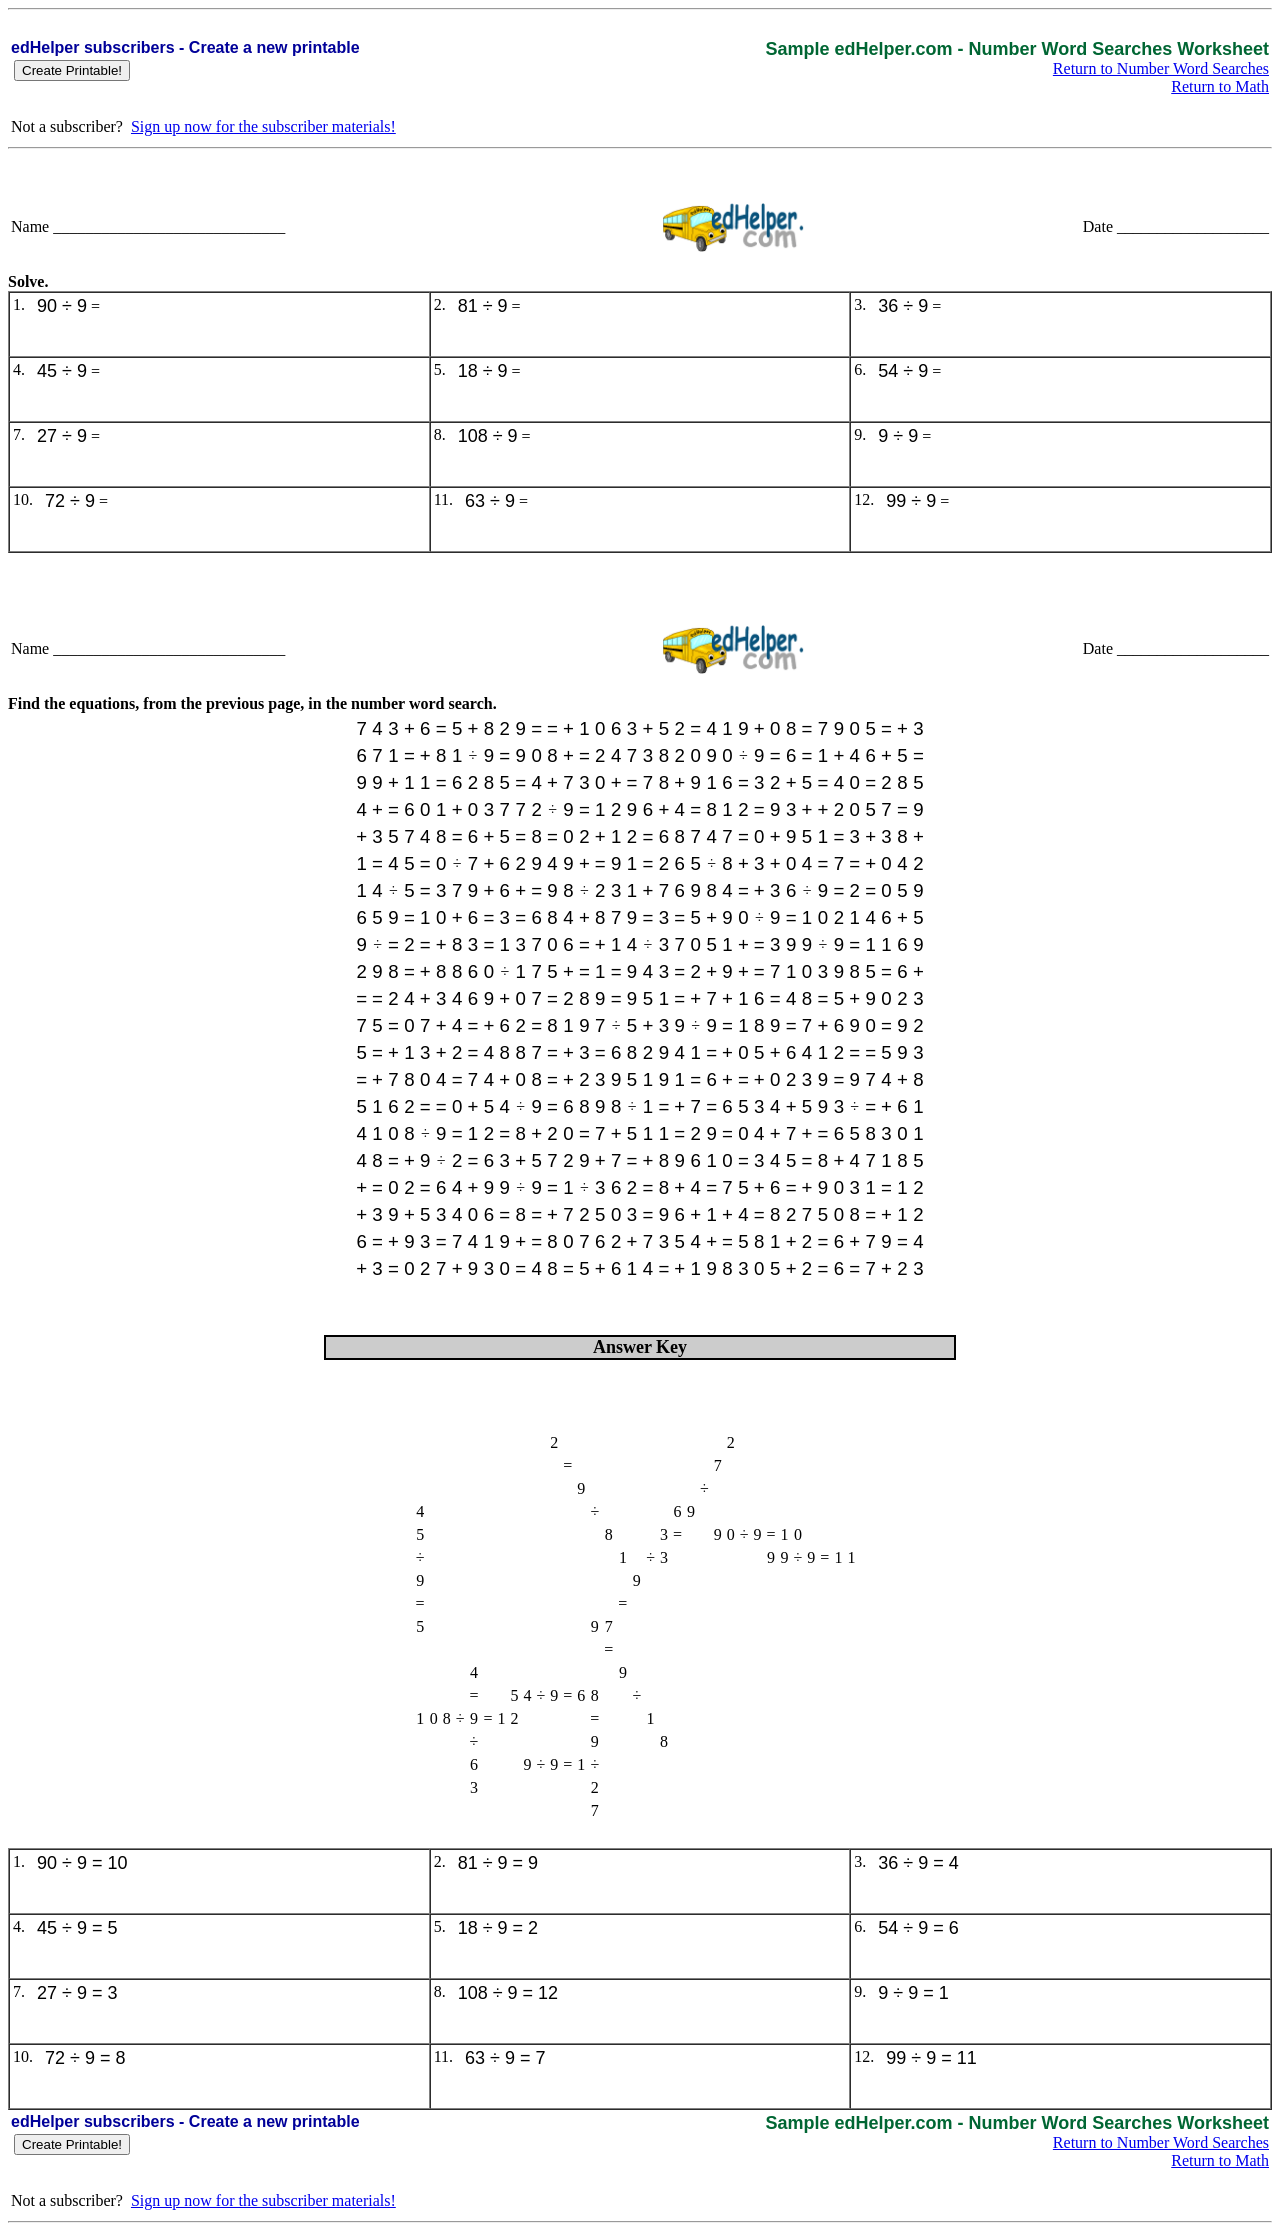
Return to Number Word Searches (1161, 68)
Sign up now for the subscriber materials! (263, 126)
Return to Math (1220, 86)
